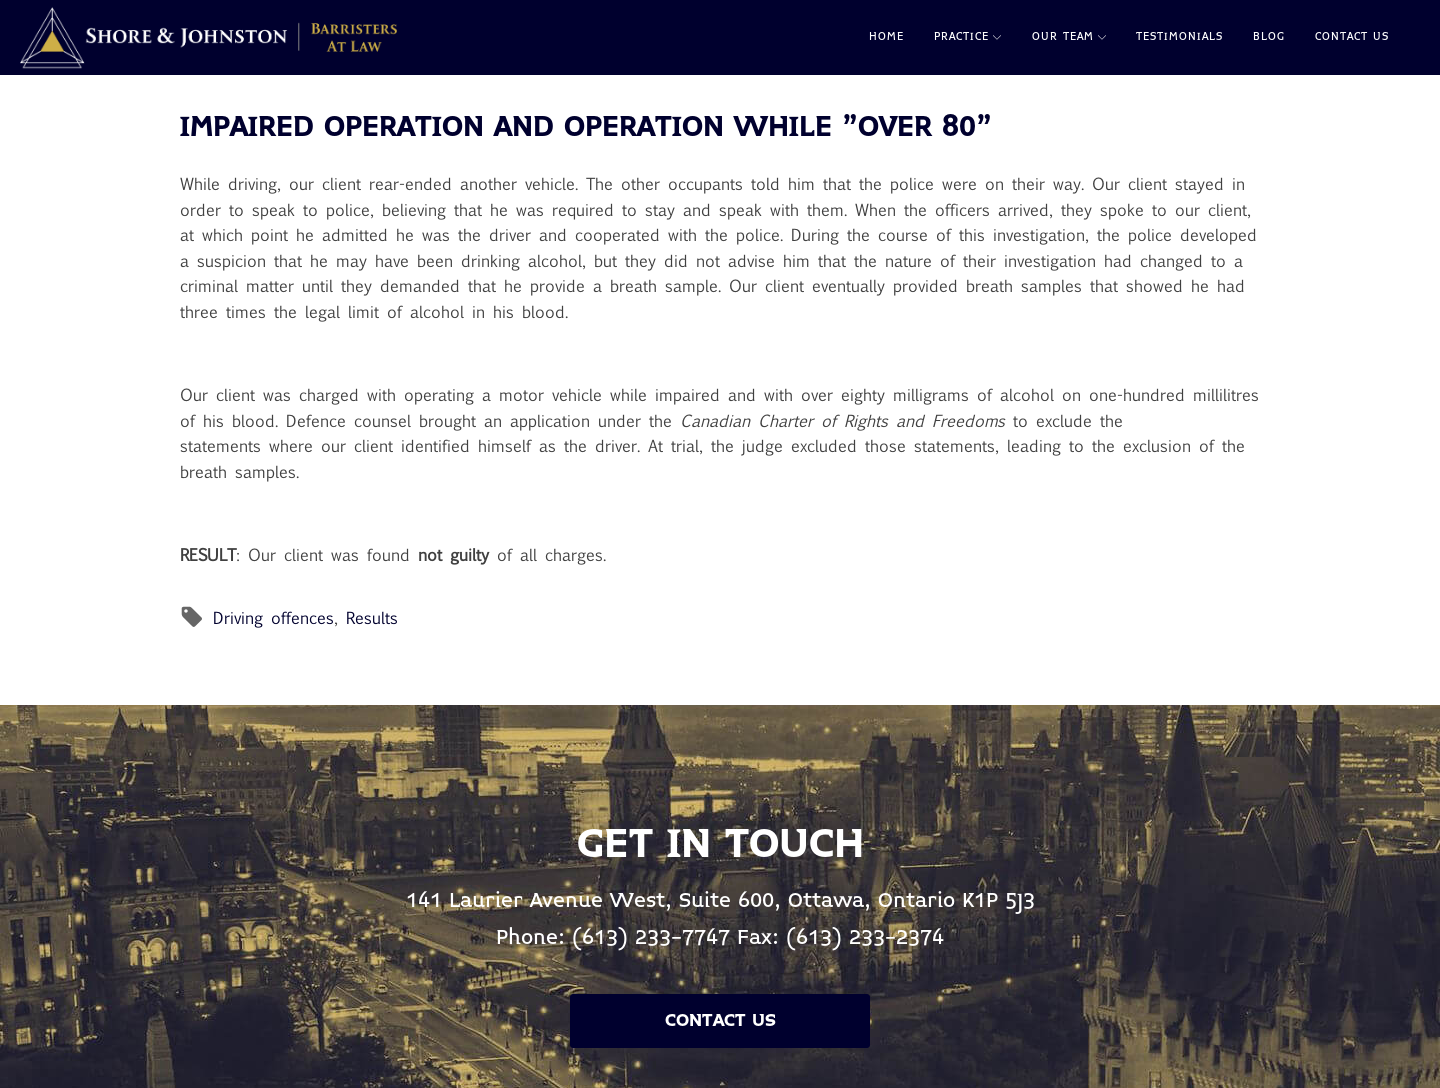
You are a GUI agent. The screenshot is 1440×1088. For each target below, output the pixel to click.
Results (372, 617)
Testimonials (1179, 37)
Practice (967, 37)
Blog (1269, 37)
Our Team (1069, 37)
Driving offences (273, 617)
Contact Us (1352, 37)
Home (886, 37)
